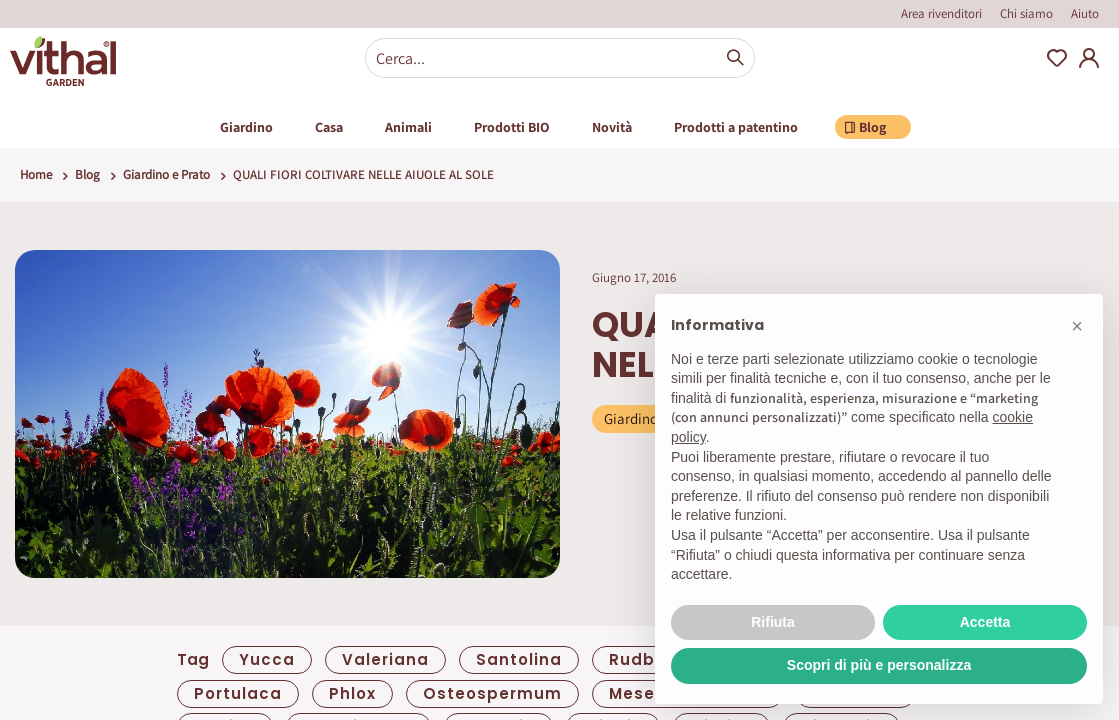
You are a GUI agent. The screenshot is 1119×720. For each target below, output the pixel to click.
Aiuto (1085, 13)
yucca (267, 659)
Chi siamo (1026, 13)
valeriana (385, 659)
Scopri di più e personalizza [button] (879, 665)
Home (36, 174)
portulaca (238, 693)
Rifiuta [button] (773, 622)
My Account (1089, 58)
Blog (87, 174)
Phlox (352, 693)
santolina (519, 659)
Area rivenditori (941, 13)
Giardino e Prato (166, 174)
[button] (1077, 326)
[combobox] (560, 58)
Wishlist (1057, 58)
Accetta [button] (985, 622)
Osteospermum (492, 693)
